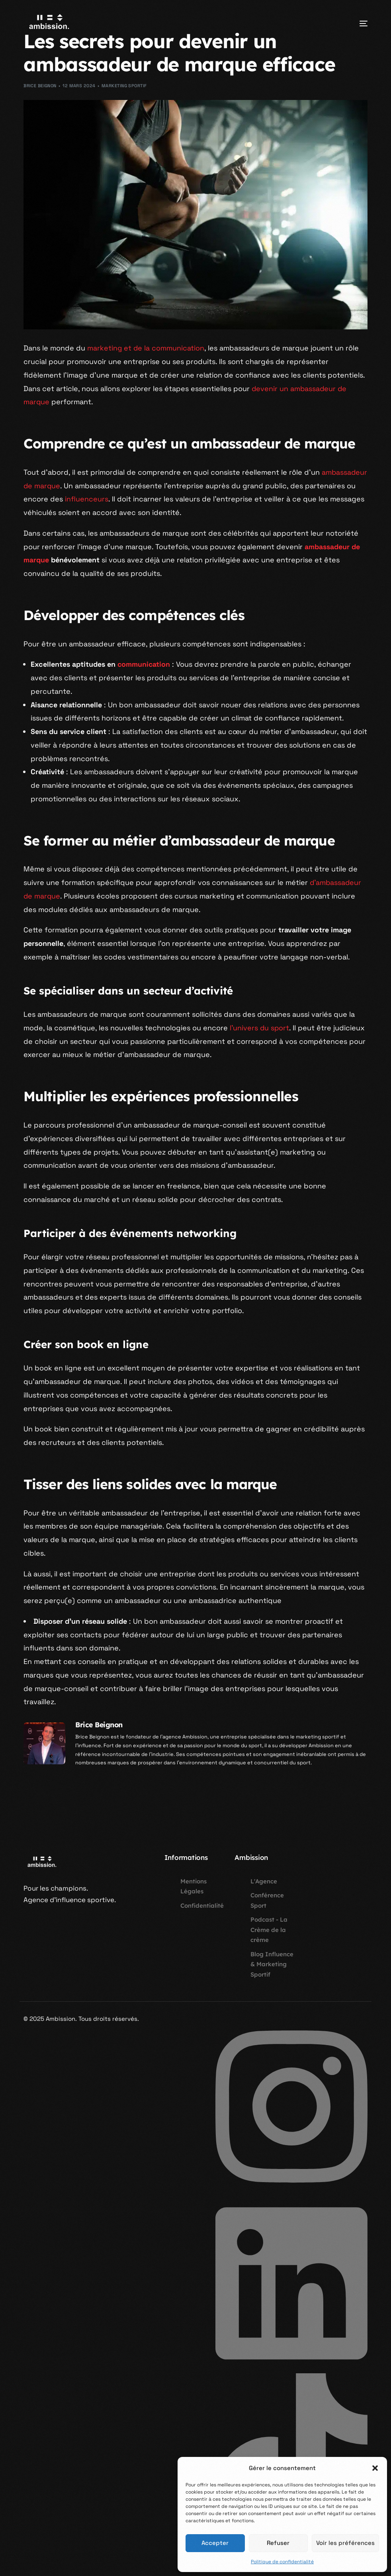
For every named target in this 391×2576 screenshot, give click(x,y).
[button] (375, 2468)
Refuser (278, 2543)
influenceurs (139, 498)
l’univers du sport (260, 1027)
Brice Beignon (40, 85)
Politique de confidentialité (282, 2561)
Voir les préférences (345, 2543)
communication (144, 664)
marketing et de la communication (146, 347)
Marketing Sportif (124, 85)
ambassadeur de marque (66, 485)
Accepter (215, 2543)
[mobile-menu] (354, 23)
